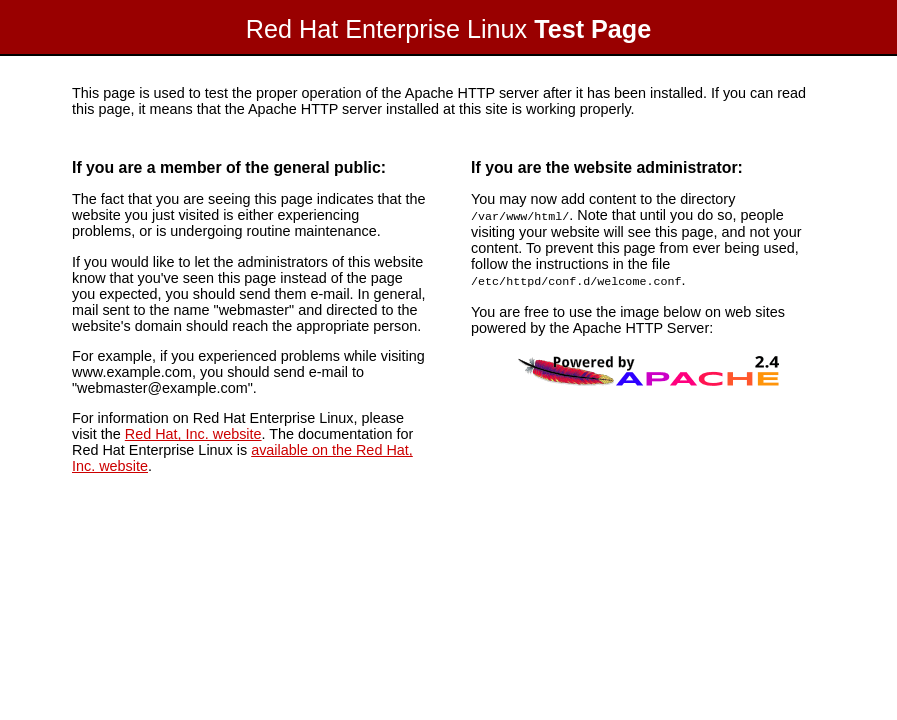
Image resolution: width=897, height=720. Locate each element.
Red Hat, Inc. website (193, 434)
